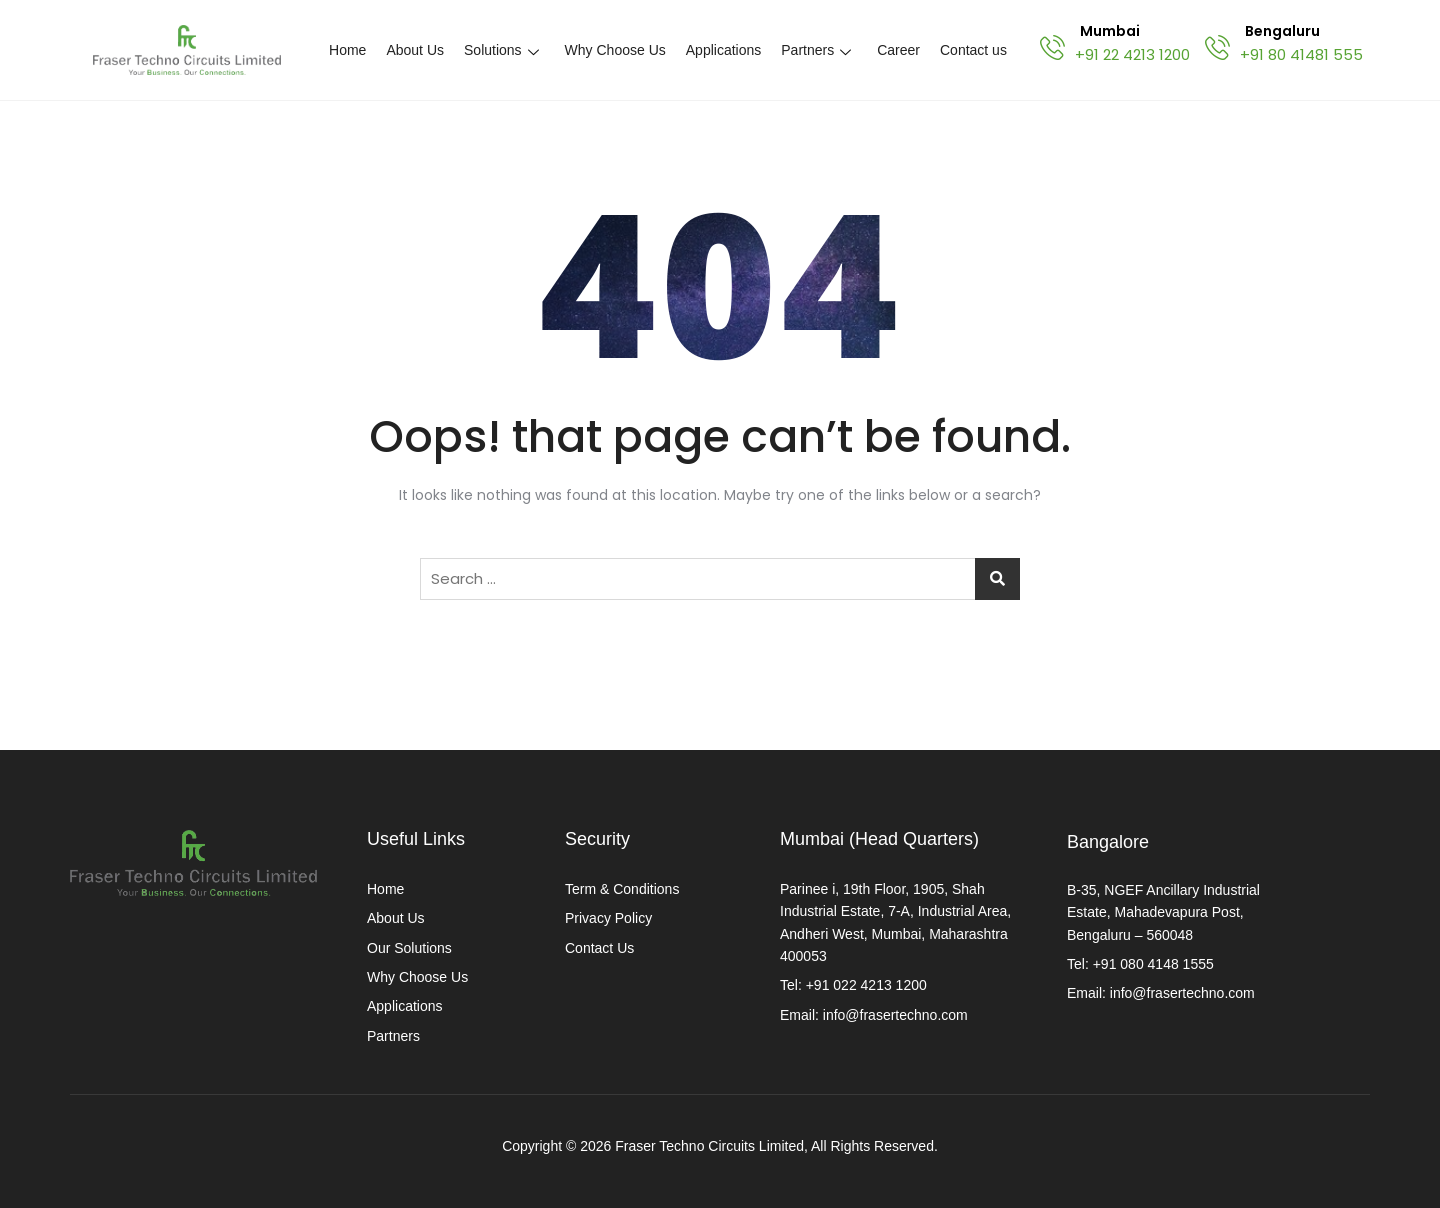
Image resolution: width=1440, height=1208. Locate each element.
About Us (415, 50)
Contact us (973, 50)
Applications (724, 50)
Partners (816, 50)
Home (347, 50)
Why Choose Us (615, 50)
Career (898, 50)
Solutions (501, 50)
